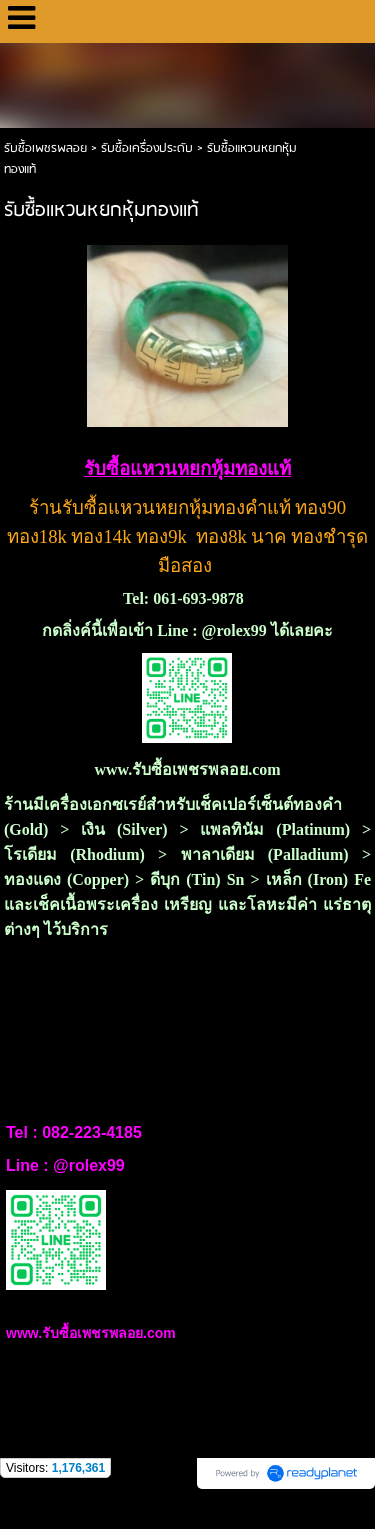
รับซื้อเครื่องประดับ (147, 148)
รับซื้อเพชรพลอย (45, 148)
